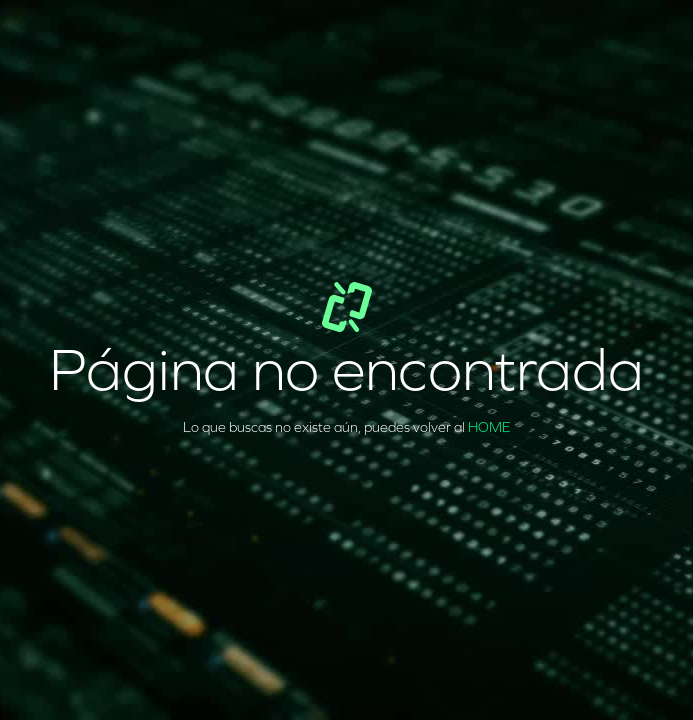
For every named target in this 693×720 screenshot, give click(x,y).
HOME (489, 427)
